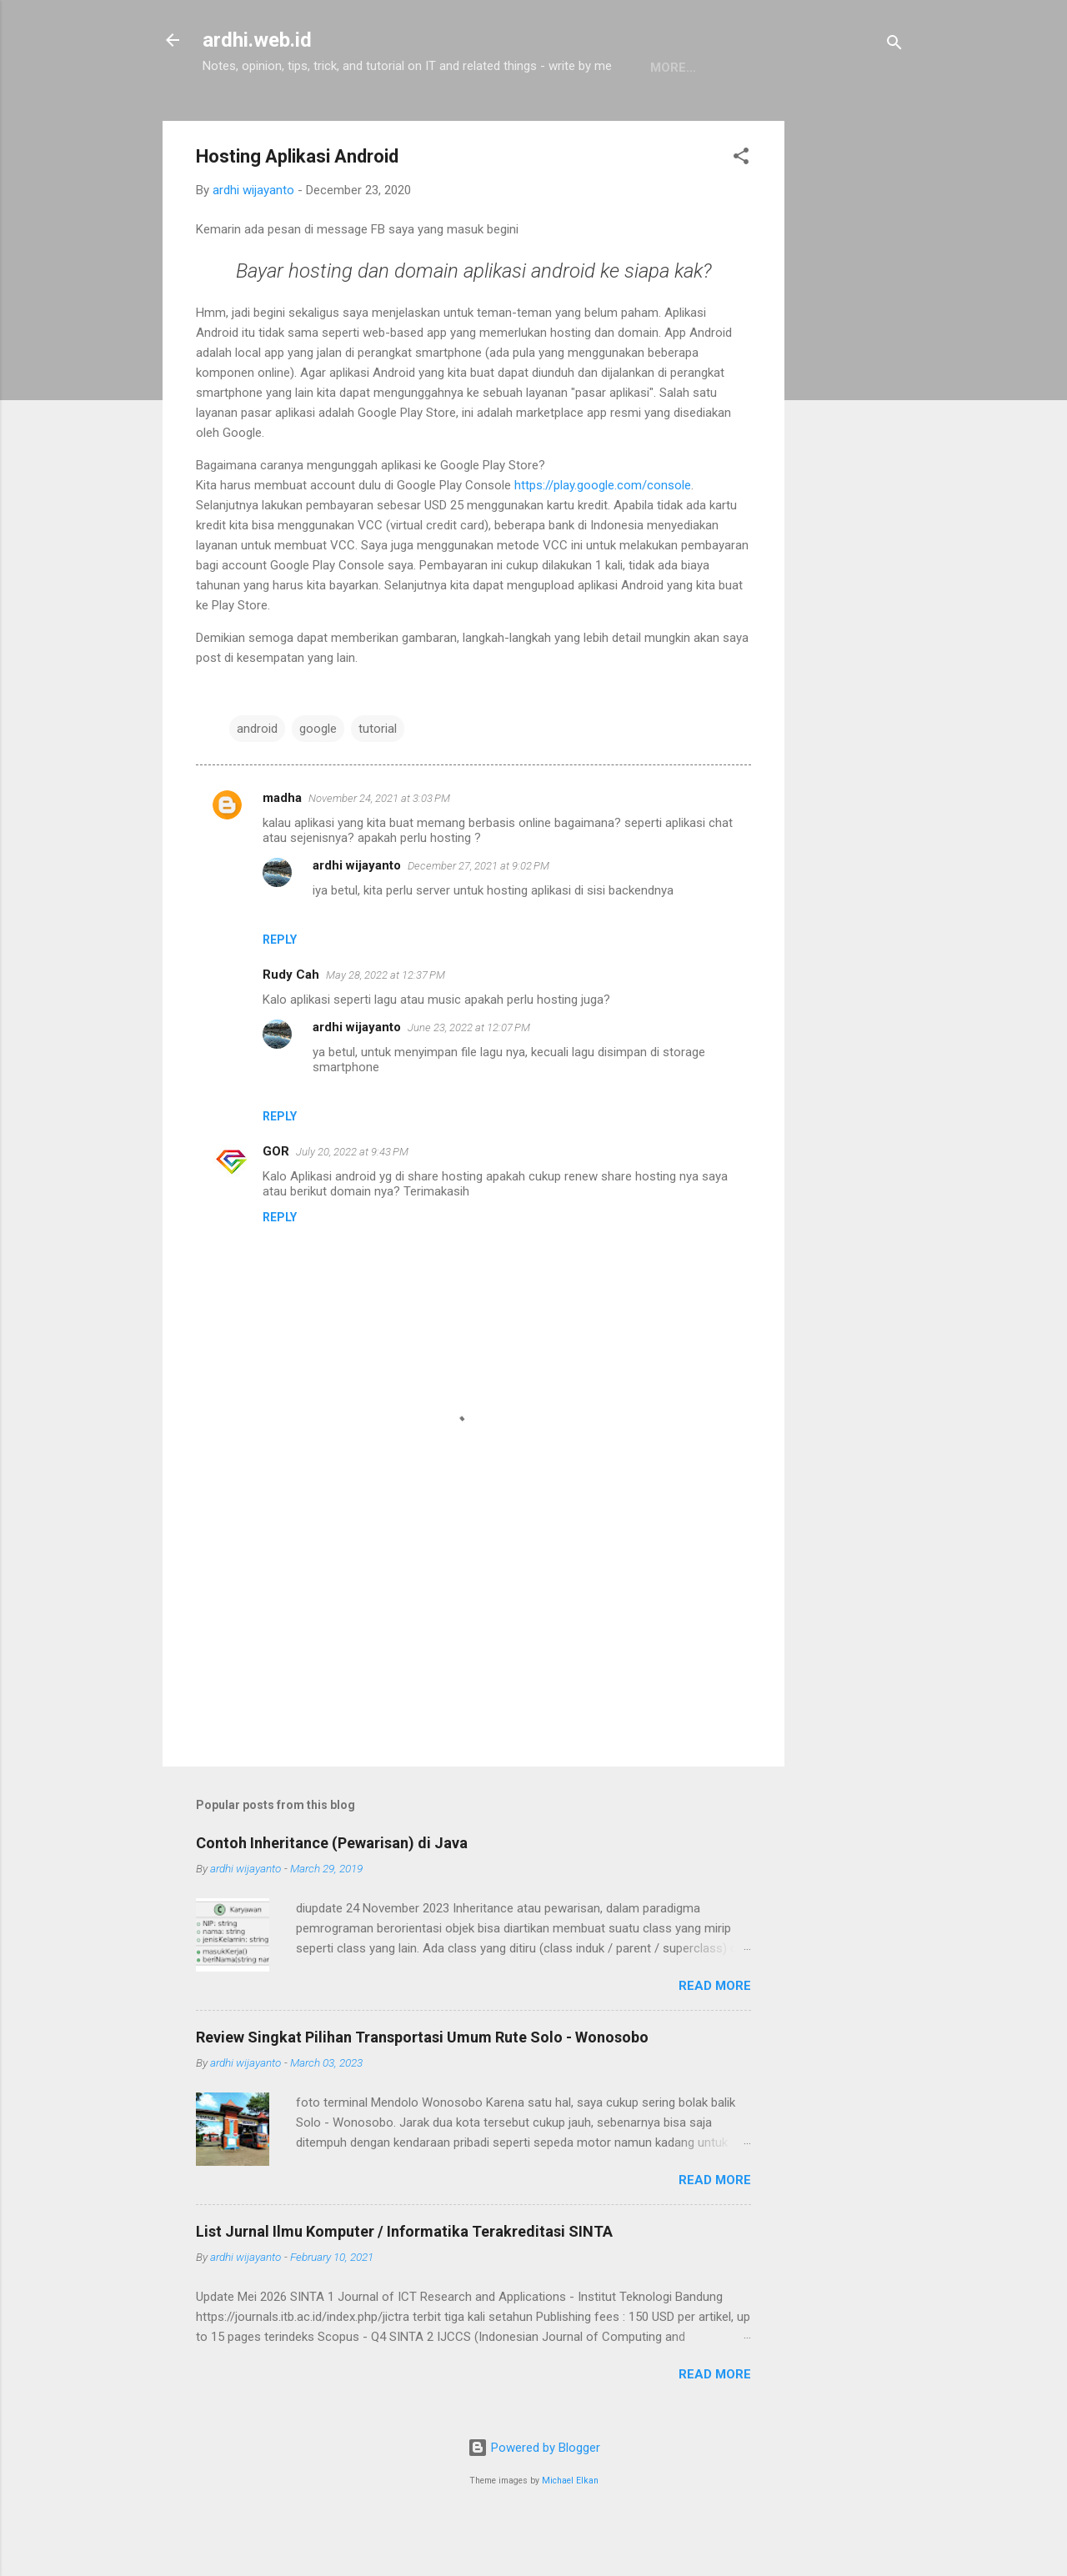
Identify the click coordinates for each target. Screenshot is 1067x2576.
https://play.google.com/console (602, 536)
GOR (276, 1202)
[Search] (894, 45)
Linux (431, 119)
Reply (280, 991)
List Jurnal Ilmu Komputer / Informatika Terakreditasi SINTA (404, 2283)
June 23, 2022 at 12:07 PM (469, 1079)
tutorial (377, 780)
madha (282, 849)
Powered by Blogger (534, 2499)
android (257, 780)
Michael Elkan (570, 2532)
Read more (715, 2037)
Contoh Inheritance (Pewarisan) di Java (332, 1894)
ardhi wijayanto (357, 917)
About (501, 119)
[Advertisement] (851, 423)
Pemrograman (333, 119)
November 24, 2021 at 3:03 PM (379, 850)
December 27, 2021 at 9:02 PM (478, 917)
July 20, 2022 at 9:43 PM (352, 1203)
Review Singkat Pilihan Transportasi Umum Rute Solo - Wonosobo (422, 2088)
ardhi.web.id (257, 40)
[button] (741, 210)
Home (234, 119)
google (318, 780)
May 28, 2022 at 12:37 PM (385, 1026)
